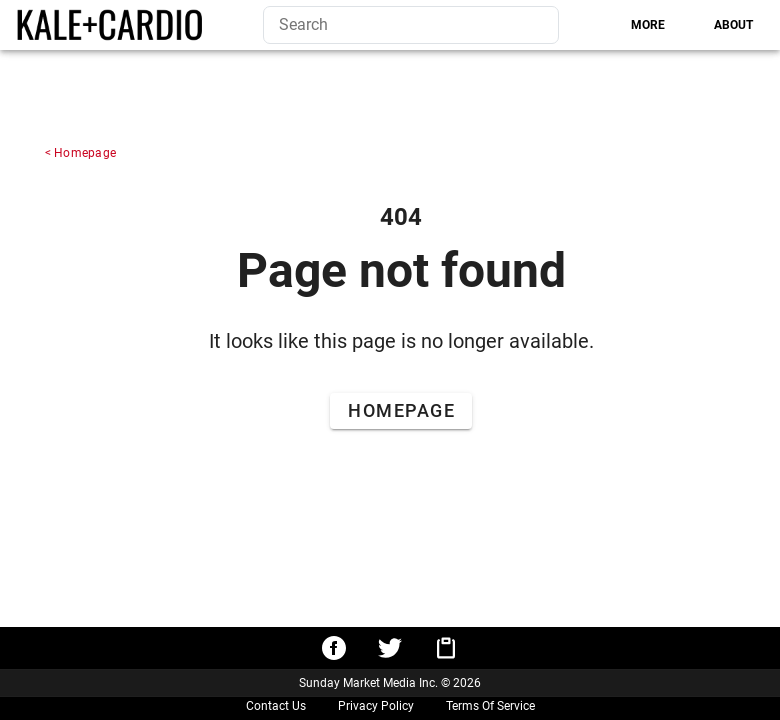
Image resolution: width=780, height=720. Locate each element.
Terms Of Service (490, 706)
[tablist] (664, 25)
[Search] (527, 25)
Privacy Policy (376, 706)
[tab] (647, 25)
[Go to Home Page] (400, 411)
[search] (411, 25)
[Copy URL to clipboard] (446, 648)
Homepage (85, 153)
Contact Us (276, 706)
